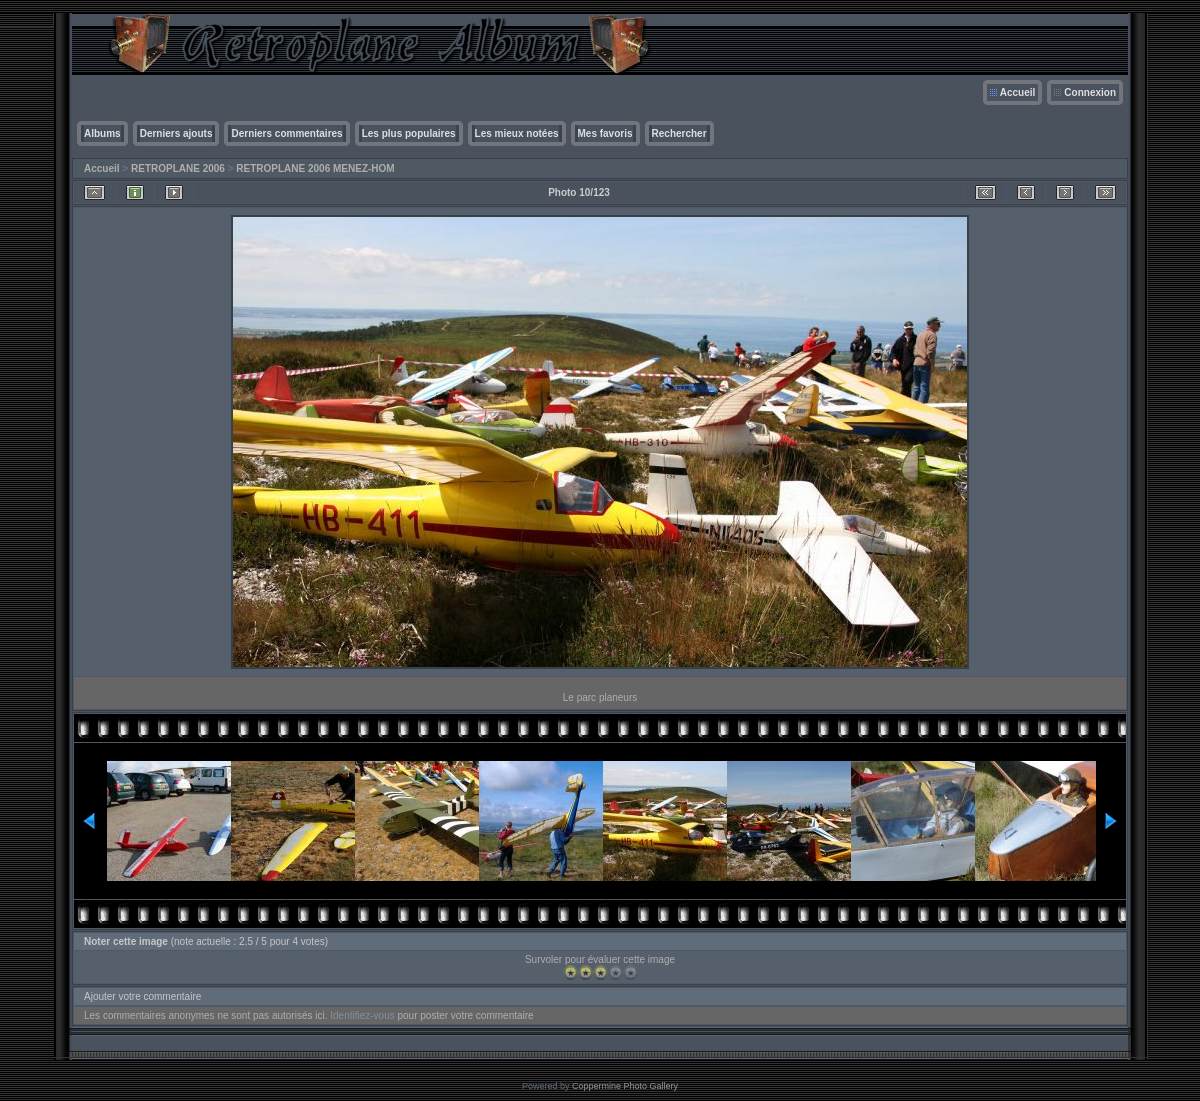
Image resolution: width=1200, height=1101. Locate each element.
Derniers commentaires (286, 133)
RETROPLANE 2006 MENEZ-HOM (315, 168)
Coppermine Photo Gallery (625, 1086)
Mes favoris (605, 133)
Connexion (1090, 92)
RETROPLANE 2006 (178, 168)
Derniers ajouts (176, 133)
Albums (102, 133)
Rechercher (679, 133)
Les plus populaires (409, 133)
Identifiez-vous (362, 1015)
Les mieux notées (517, 133)
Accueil (1018, 92)
